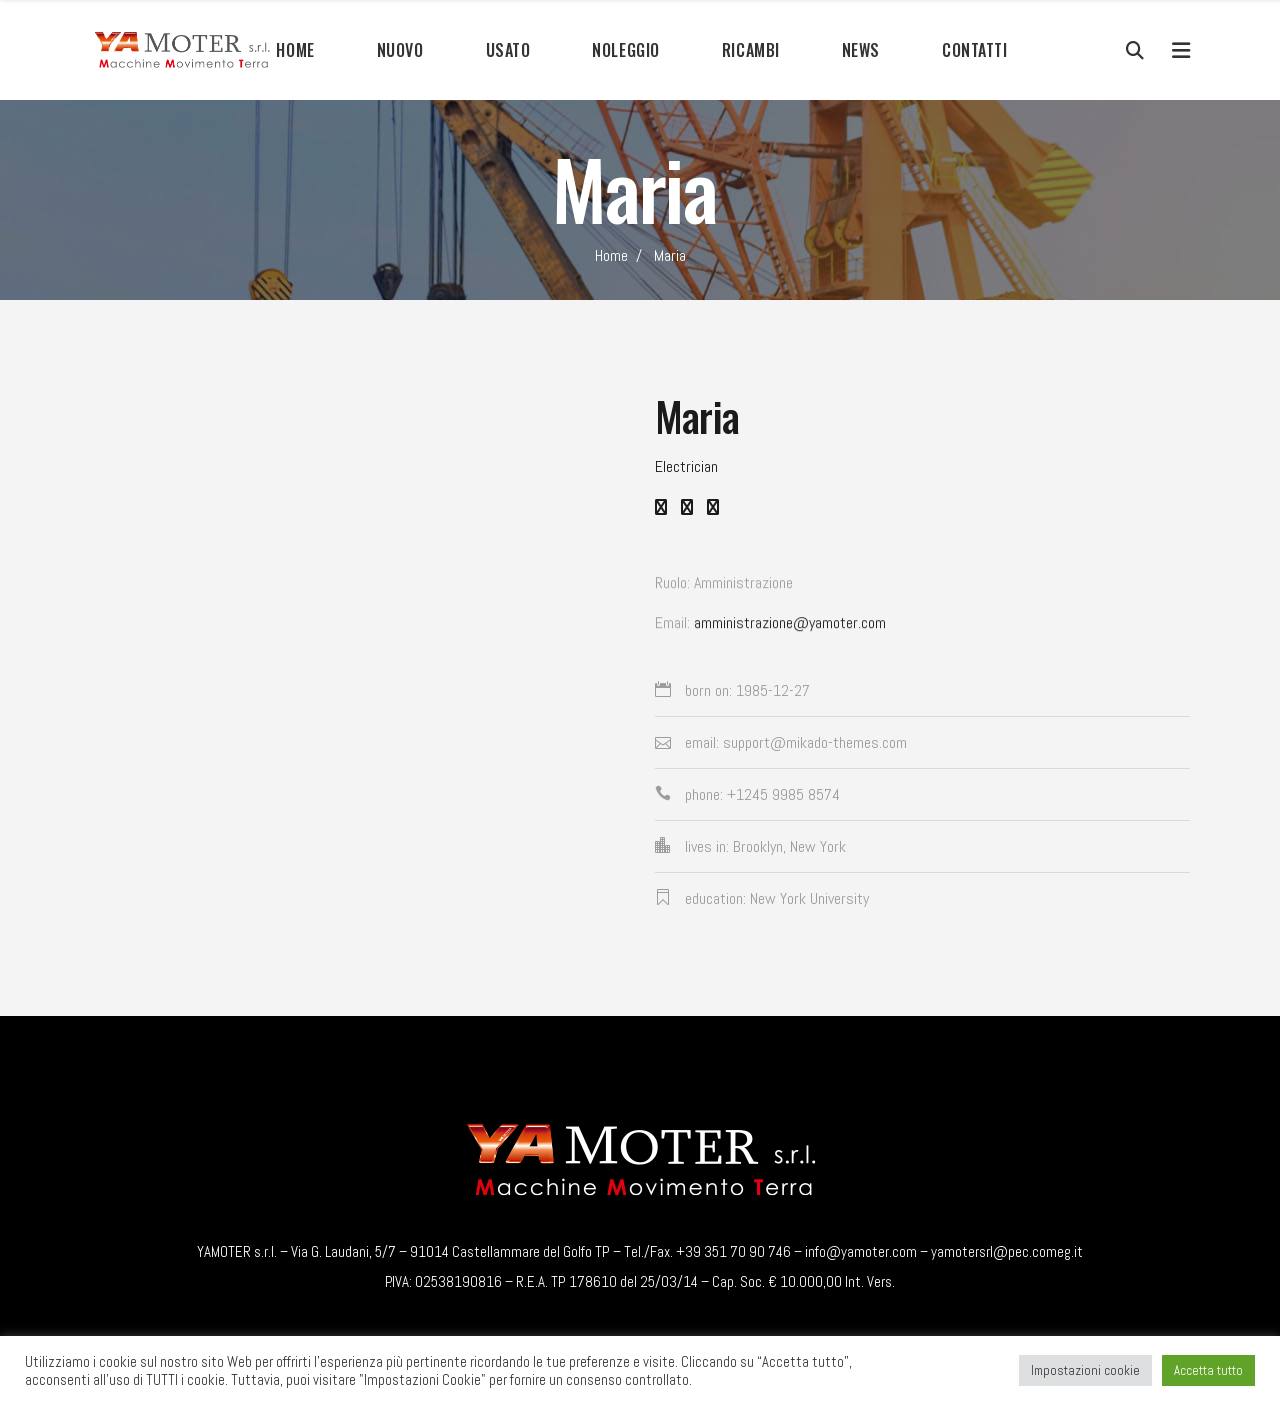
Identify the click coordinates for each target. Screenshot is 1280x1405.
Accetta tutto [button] (1208, 1370)
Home (611, 256)
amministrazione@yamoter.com (790, 629)
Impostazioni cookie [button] (1085, 1370)
